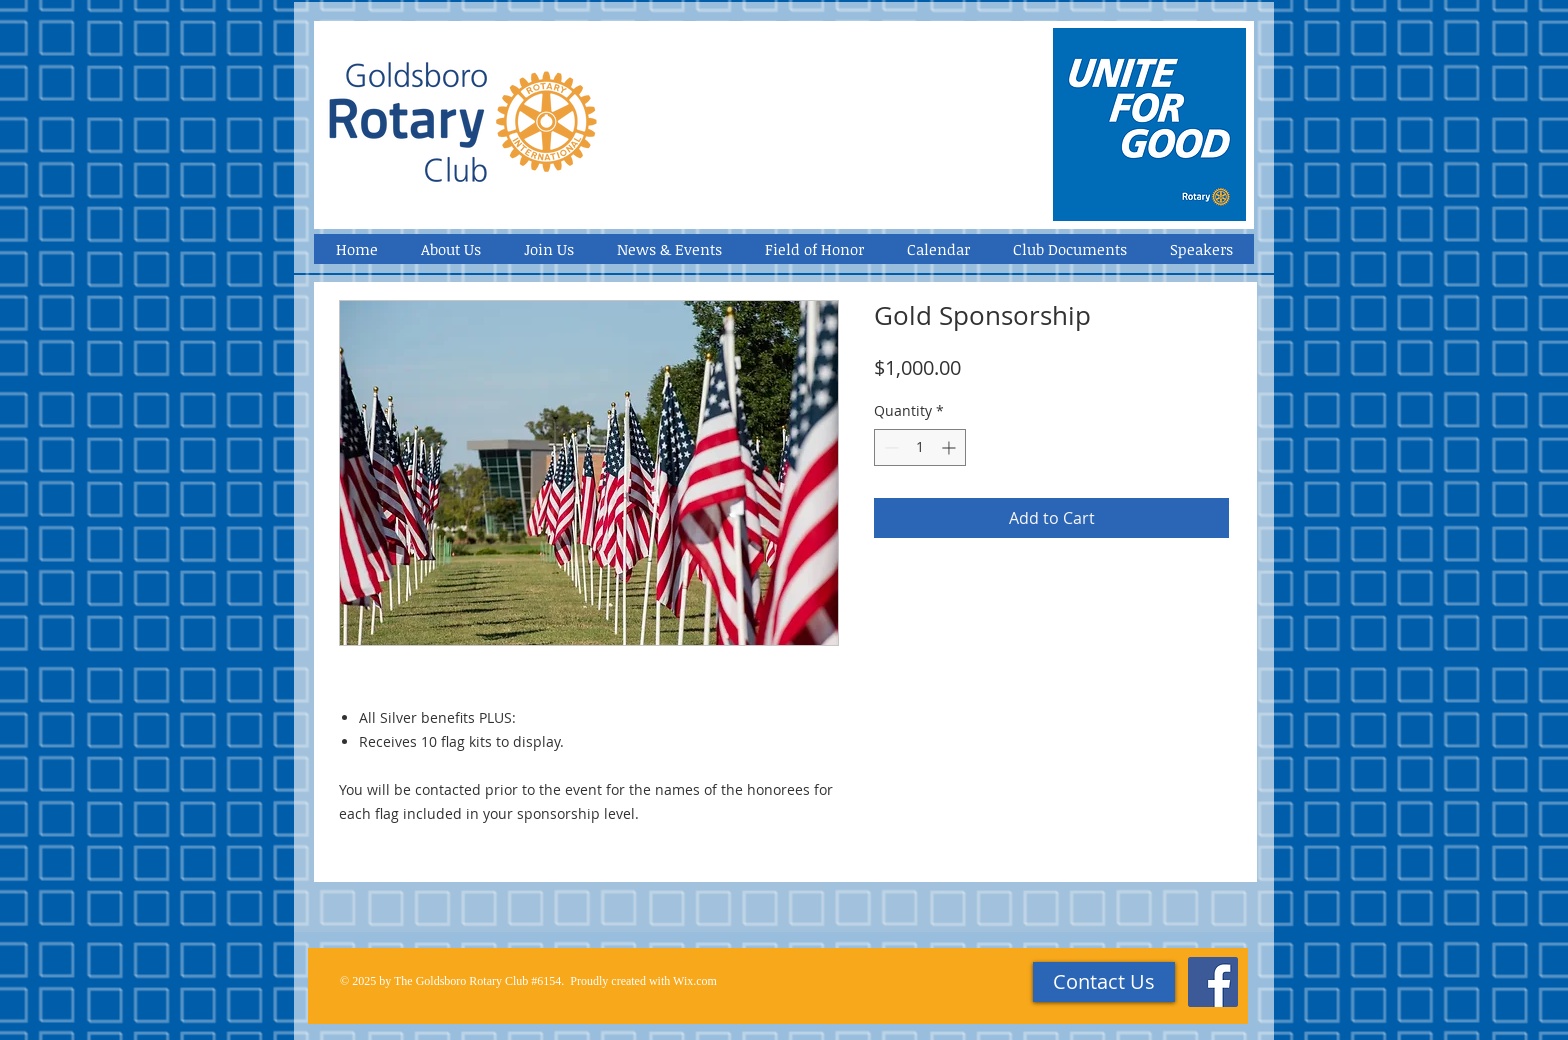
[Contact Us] (1104, 982)
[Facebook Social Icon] (1213, 982)
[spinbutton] (920, 447)
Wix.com (695, 981)
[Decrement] (889, 447)
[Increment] (950, 447)
